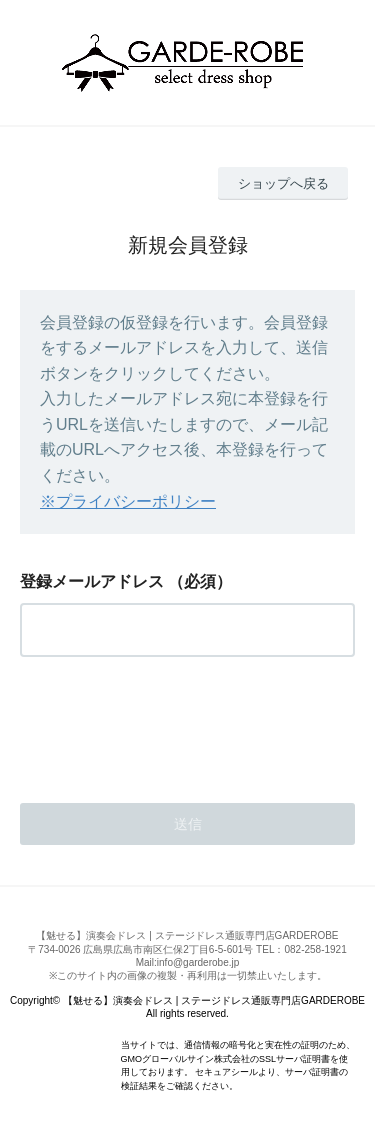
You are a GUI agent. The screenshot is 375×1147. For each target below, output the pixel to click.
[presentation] (172, 724)
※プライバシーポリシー (128, 501)
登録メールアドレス (92, 581)
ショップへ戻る (283, 183)
